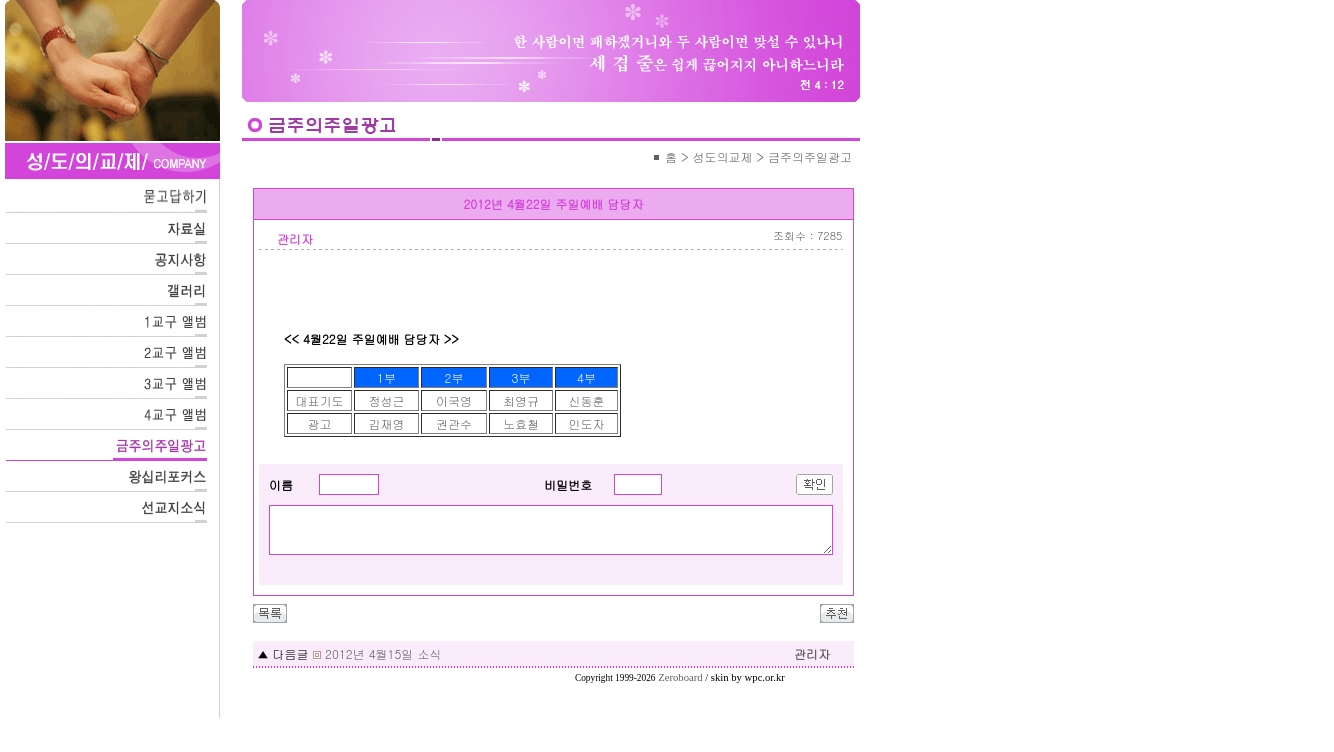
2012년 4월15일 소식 (383, 653)
